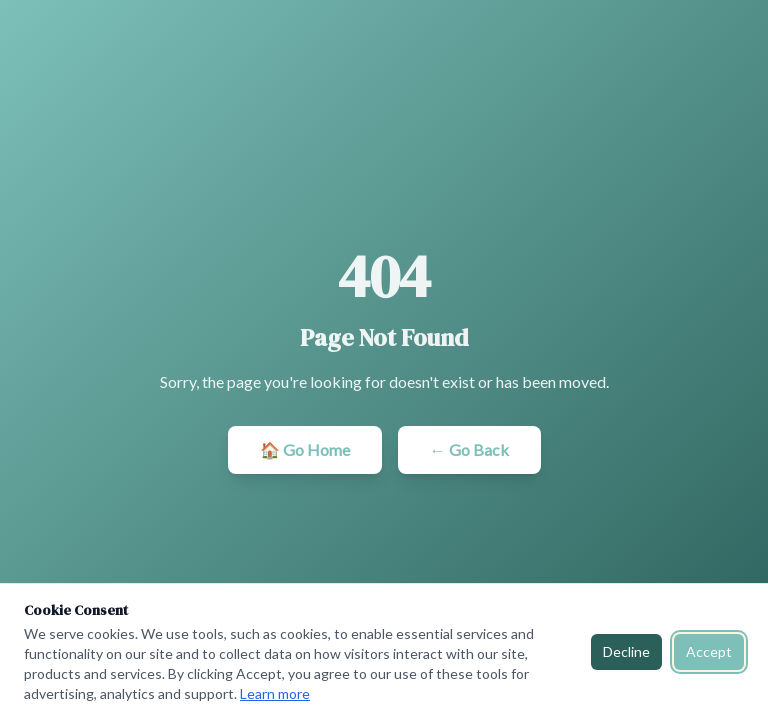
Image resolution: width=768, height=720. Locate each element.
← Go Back (469, 449)
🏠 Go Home (305, 449)
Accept (709, 651)
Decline (626, 651)
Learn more (275, 693)
